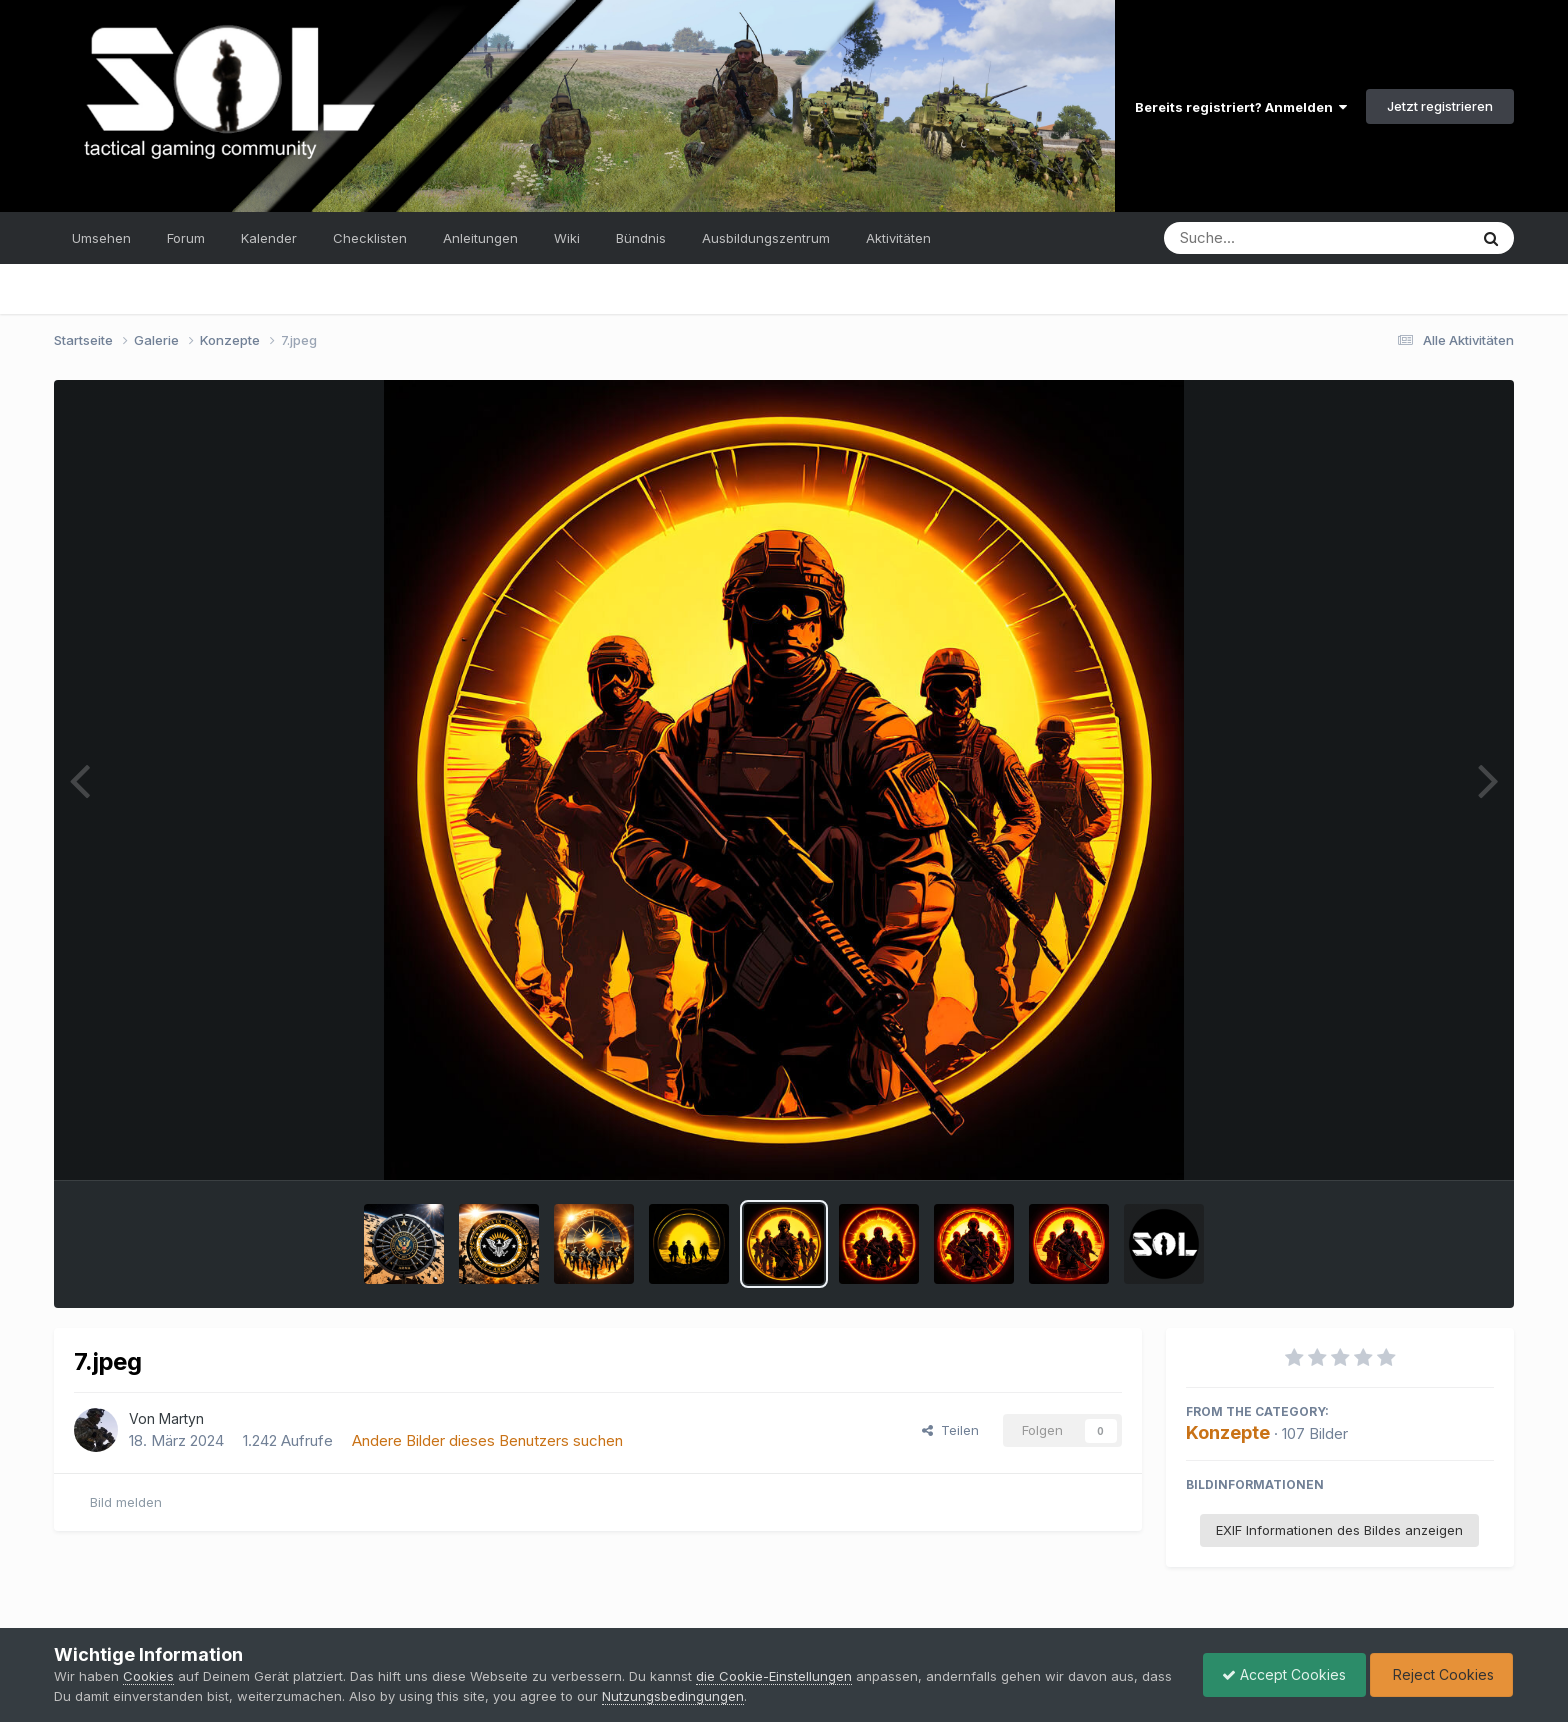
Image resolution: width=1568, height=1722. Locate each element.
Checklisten (370, 238)
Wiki (567, 238)
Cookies (148, 1676)
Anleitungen (480, 238)
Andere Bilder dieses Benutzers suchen (487, 1440)
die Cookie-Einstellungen (774, 1676)
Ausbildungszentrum (766, 238)
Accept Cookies (1279, 1674)
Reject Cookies (1439, 1674)
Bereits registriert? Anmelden (1241, 107)
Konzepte (1228, 1432)
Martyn (181, 1418)
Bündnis (641, 238)
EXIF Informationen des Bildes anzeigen (1339, 1530)
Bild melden (126, 1502)
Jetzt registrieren (1440, 106)
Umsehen (101, 238)
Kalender (269, 238)
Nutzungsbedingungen (707, 1696)
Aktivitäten (898, 238)
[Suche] (1275, 238)
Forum (186, 238)
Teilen (950, 1430)
